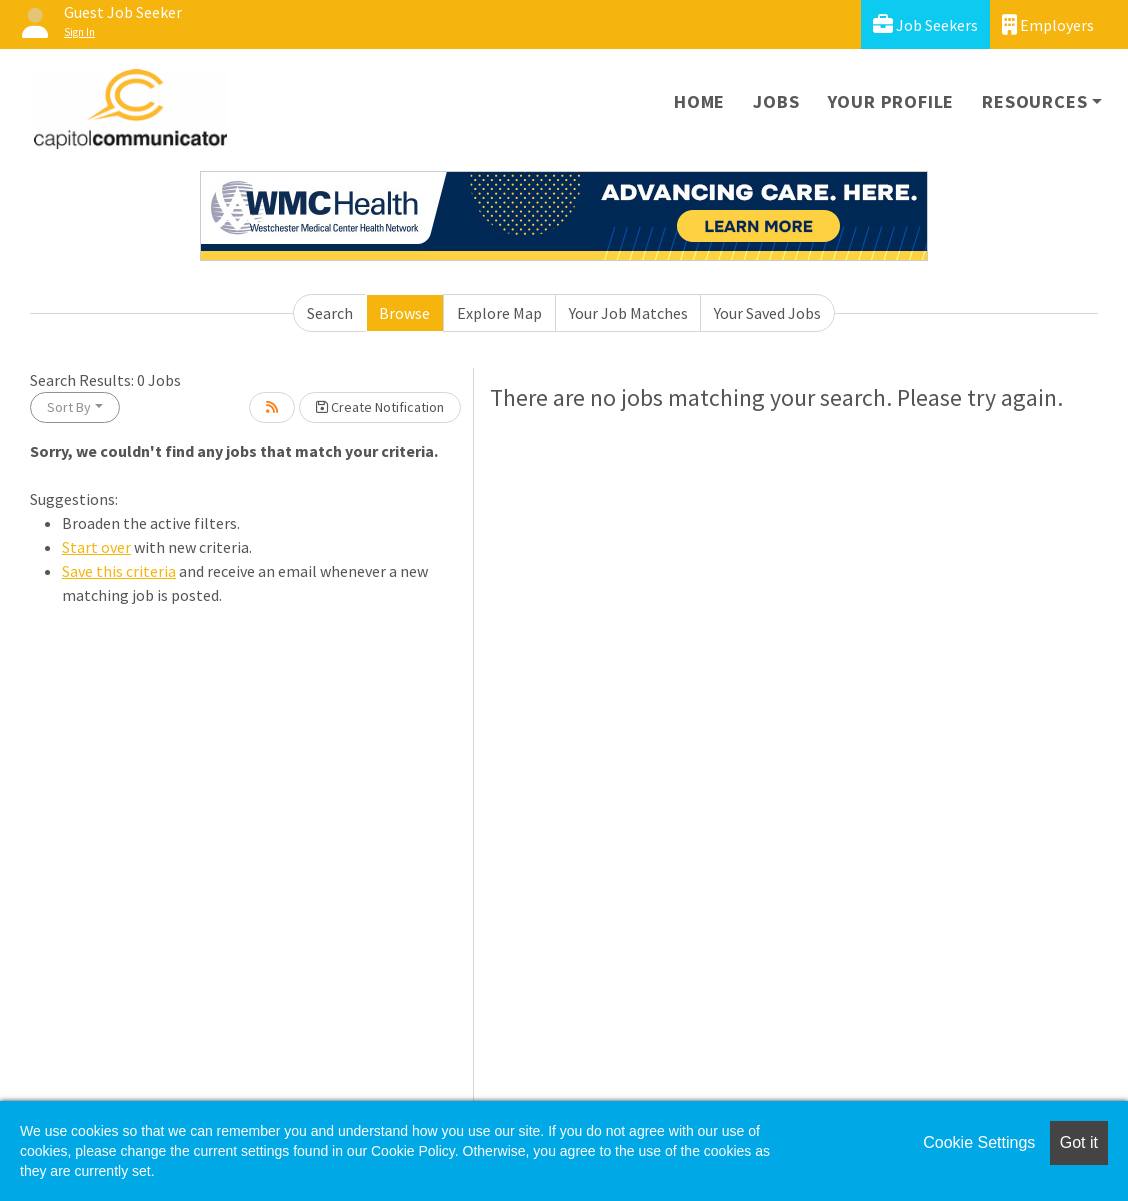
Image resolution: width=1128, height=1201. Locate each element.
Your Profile (891, 101)
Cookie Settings (979, 1142)
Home (699, 101)
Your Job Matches (628, 313)
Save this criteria (119, 571)
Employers (1048, 24)
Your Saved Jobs (767, 313)
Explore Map (499, 313)
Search (330, 313)
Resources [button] (1034, 101)
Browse (404, 313)
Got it (1079, 1142)
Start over (96, 547)
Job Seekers (925, 24)
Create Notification (380, 407)
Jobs (776, 101)
